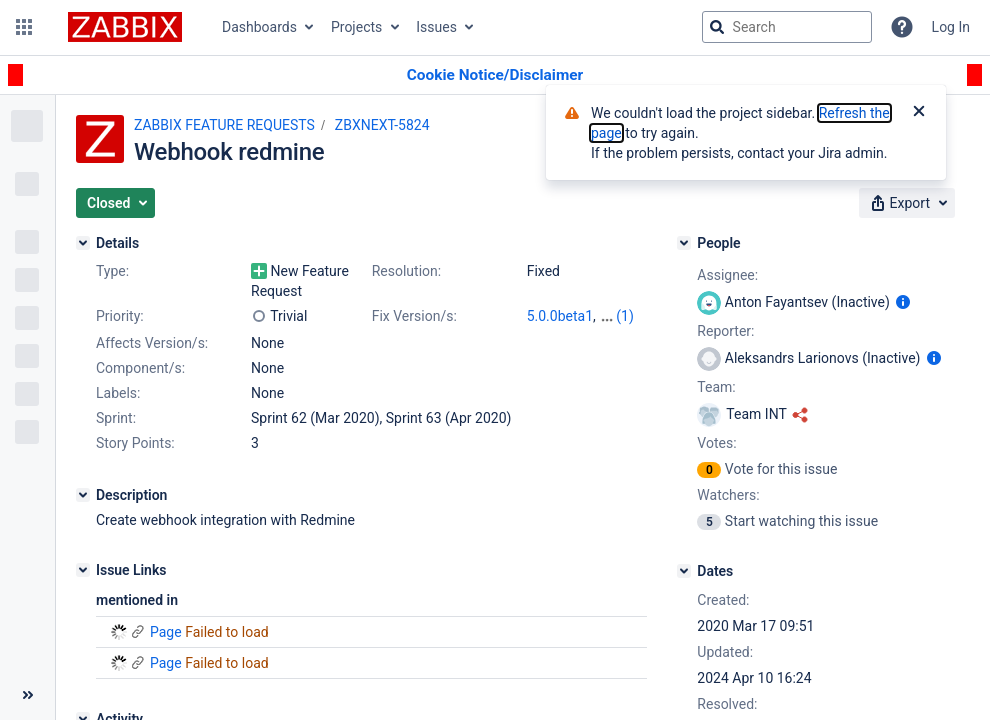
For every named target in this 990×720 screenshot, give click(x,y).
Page (166, 632)
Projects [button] (356, 27)
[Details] (83, 243)
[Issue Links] (83, 570)
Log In (951, 27)
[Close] (919, 113)
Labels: (118, 393)
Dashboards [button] (259, 27)
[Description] (83, 495)
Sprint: (116, 418)
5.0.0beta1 (560, 316)
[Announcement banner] (495, 75)
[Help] (902, 27)
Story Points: (135, 443)
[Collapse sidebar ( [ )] (27, 695)
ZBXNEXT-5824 (382, 125)
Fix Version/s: (414, 316)
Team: (716, 387)
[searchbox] (787, 27)
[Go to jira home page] (125, 27)
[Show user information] (903, 302)
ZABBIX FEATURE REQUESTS (224, 125)
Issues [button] (436, 27)
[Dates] (684, 571)
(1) (625, 316)
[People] (684, 243)
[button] (24, 27)
